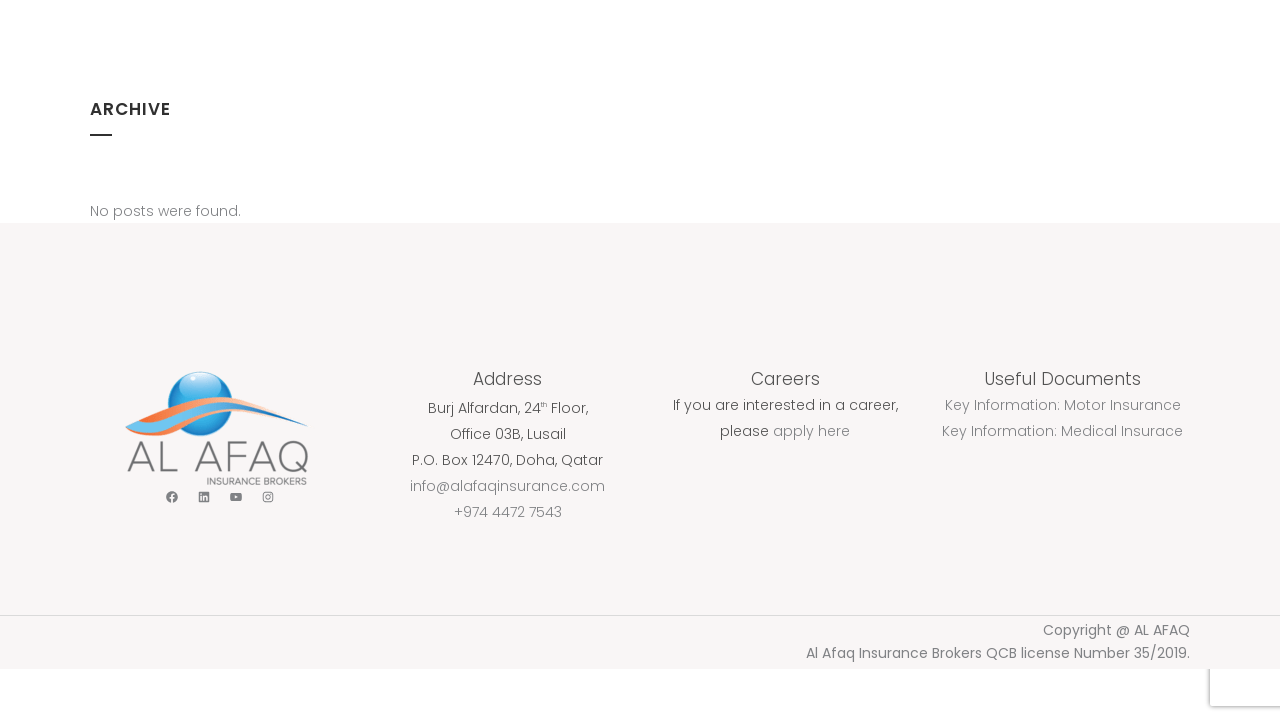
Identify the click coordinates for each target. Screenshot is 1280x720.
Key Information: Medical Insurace (1062, 431)
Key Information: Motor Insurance (1063, 405)
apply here (811, 431)
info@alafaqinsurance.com (507, 486)
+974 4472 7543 (508, 512)
